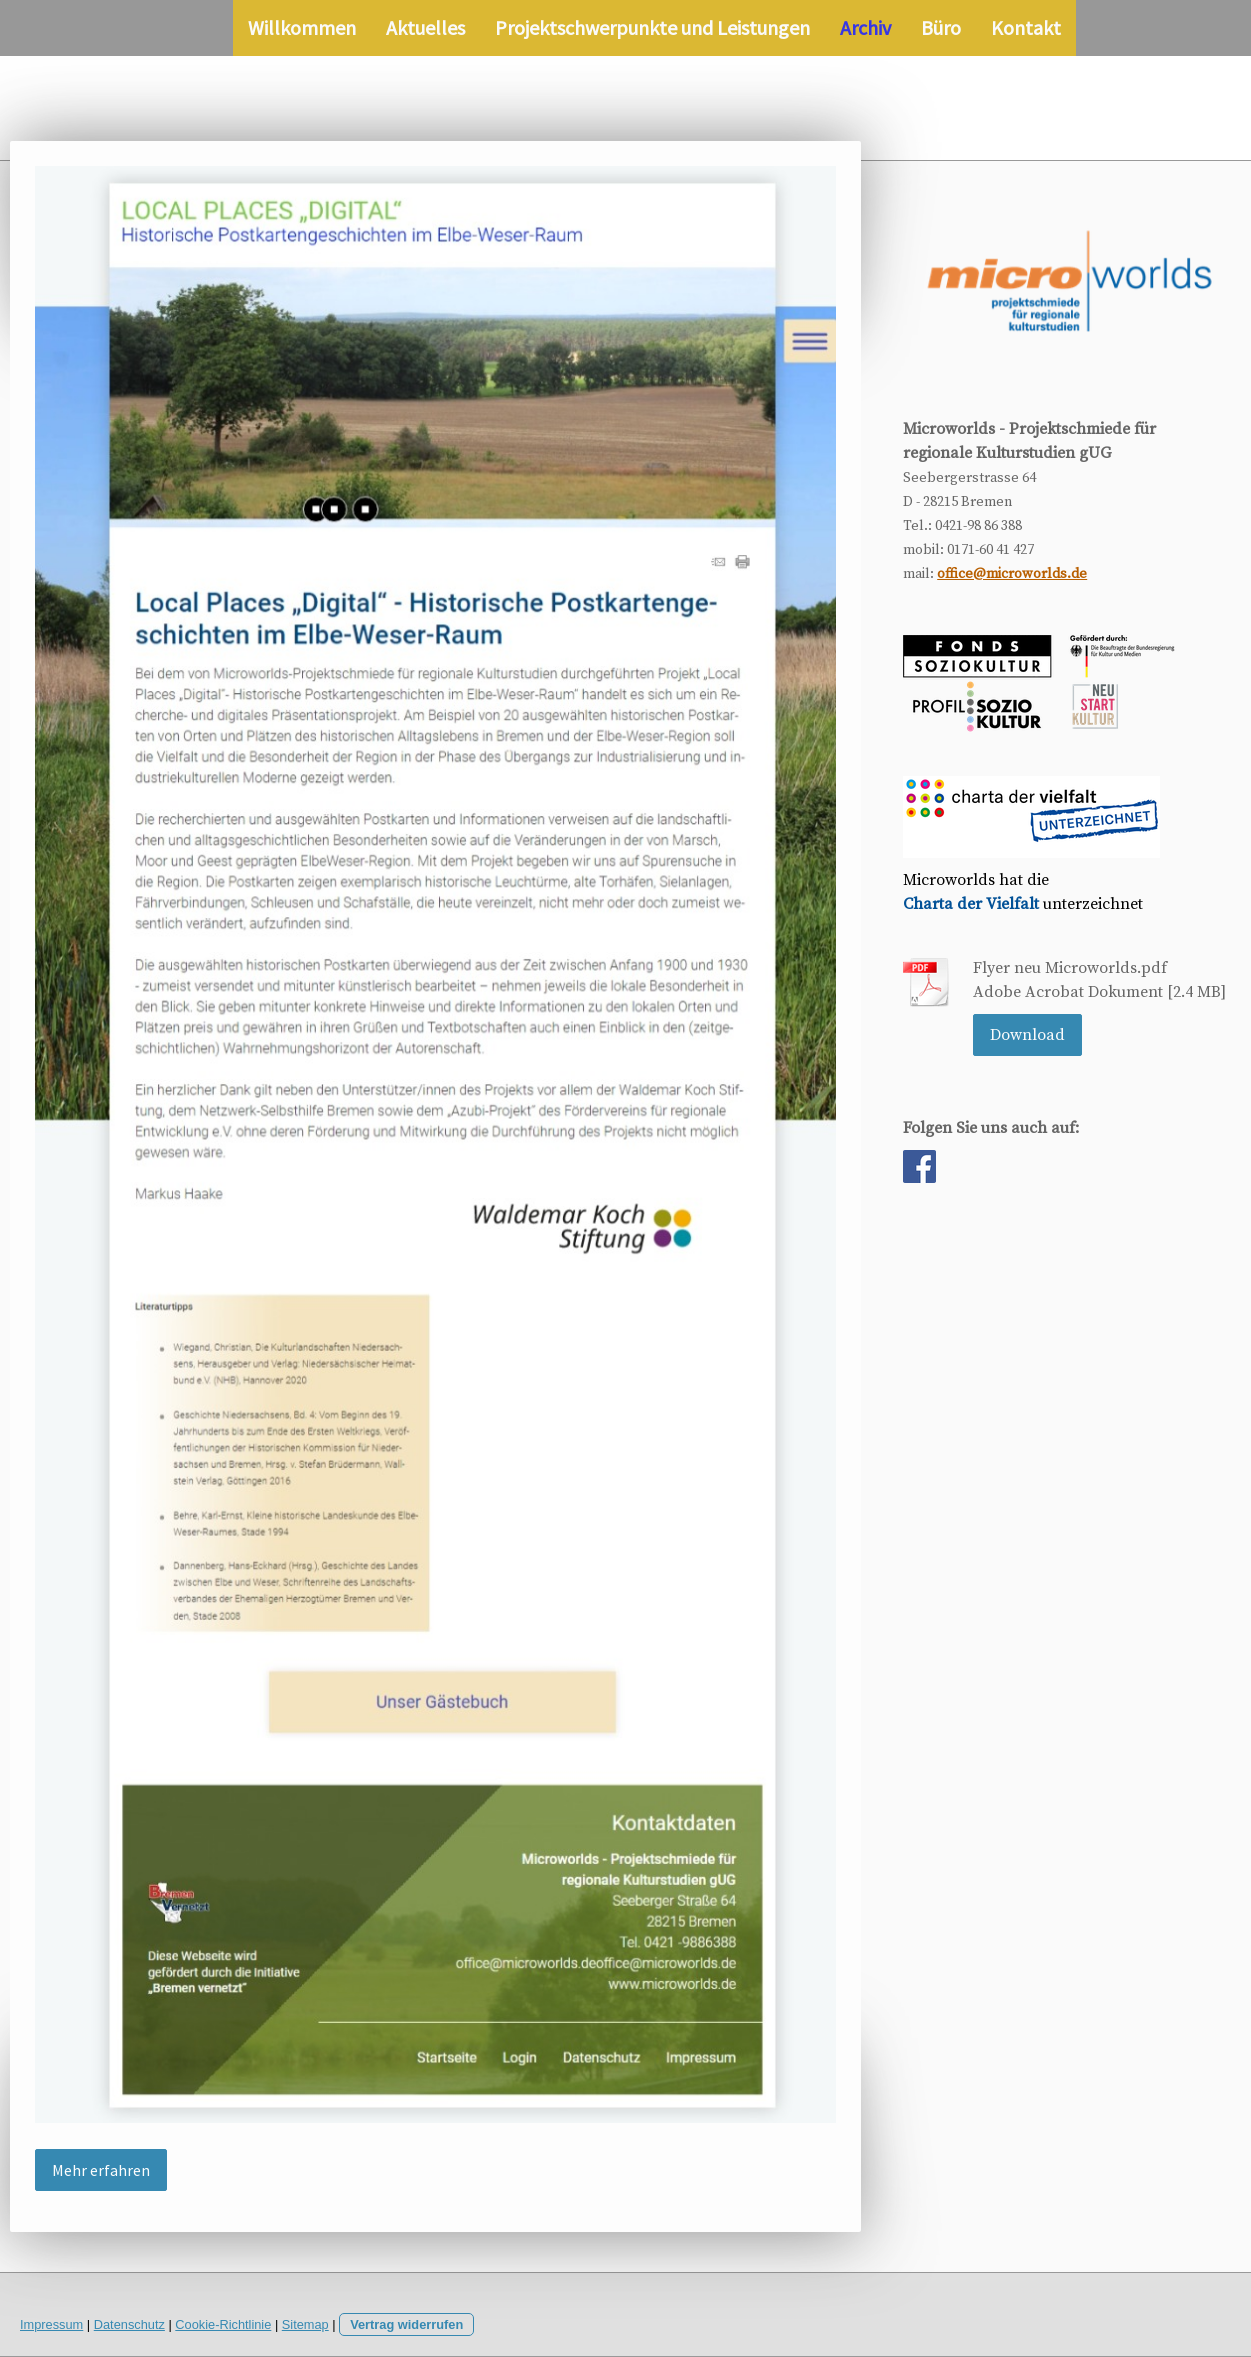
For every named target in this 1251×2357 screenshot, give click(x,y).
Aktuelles (425, 27)
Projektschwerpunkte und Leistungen (652, 27)
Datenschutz (129, 2324)
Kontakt (1026, 27)
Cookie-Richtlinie (223, 2324)
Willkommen (302, 27)
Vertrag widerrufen (406, 2324)
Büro (941, 27)
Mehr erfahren (101, 2170)
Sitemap (305, 2324)
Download (1027, 1035)
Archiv (865, 27)
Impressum (51, 2324)
